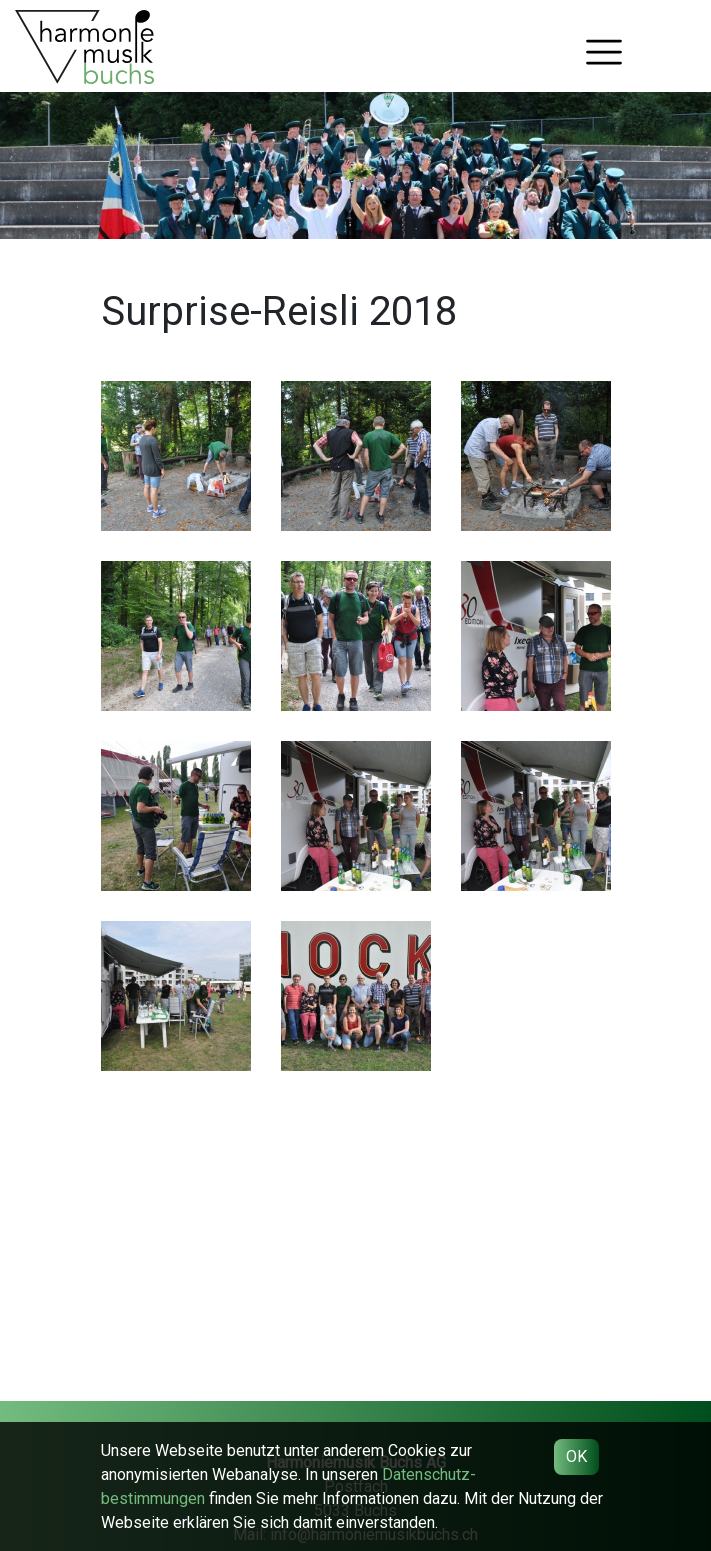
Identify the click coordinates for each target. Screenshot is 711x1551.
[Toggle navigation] (604, 52)
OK (576, 1456)
